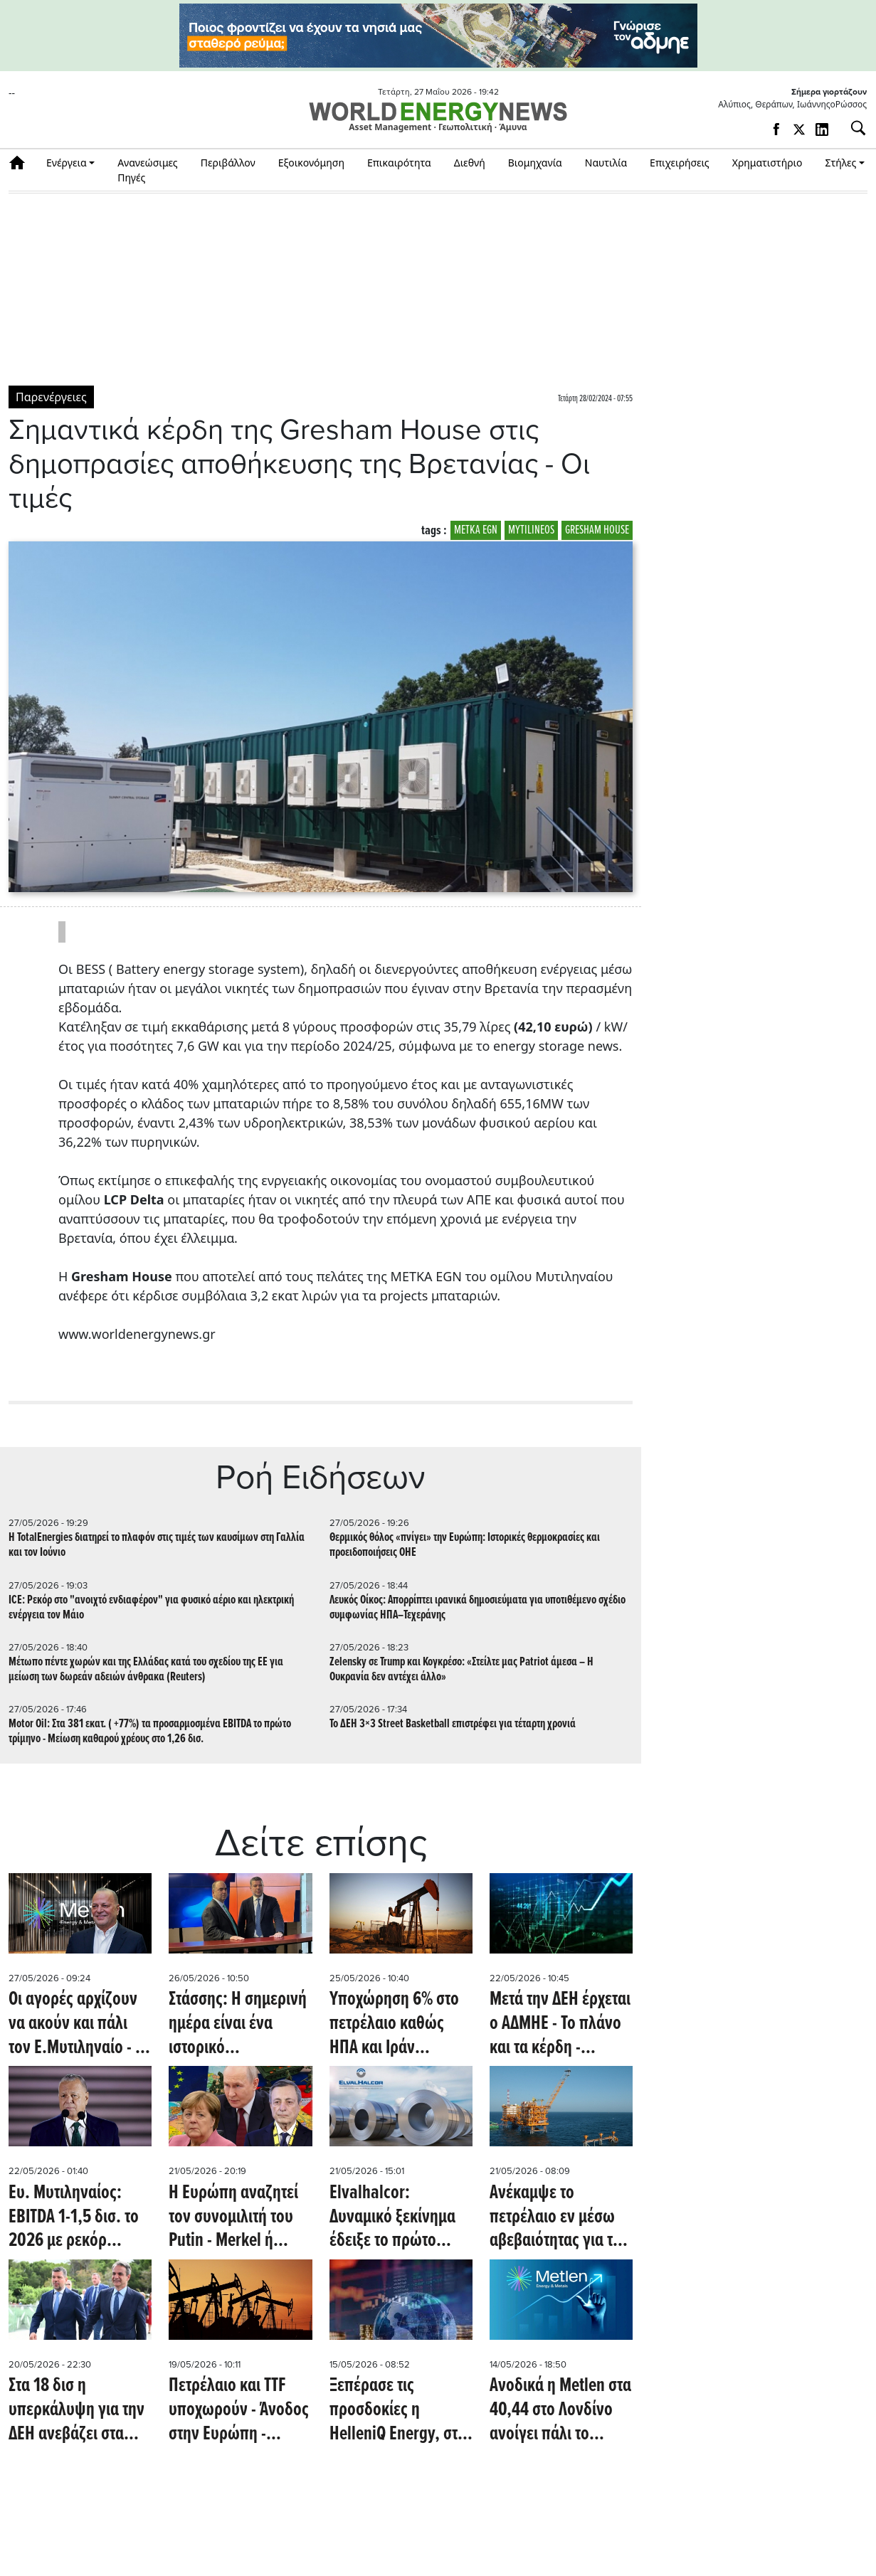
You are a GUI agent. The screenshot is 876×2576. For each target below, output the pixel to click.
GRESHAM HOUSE (597, 530)
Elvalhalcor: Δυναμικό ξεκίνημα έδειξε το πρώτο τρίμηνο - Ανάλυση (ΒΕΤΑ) (392, 2218)
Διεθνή (469, 162)
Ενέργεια (66, 162)
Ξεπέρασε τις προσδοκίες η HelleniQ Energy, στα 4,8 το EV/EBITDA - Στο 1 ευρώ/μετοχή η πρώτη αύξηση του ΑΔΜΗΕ (397, 2411)
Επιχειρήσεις (679, 162)
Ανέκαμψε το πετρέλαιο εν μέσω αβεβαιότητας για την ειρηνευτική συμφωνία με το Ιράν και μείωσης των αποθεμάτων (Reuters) (559, 2218)
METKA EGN (475, 530)
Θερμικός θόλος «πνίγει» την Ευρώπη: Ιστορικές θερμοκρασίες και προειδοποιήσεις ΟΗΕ (464, 1545)
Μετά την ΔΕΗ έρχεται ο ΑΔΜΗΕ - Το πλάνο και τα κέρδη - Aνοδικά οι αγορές (560, 2024)
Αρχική (22, 162)
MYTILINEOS (531, 530)
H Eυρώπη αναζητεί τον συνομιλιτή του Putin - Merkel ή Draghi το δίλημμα (233, 2218)
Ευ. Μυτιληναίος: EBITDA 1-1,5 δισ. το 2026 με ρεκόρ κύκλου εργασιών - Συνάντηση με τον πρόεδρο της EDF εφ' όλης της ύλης (78, 2218)
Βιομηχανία (535, 162)
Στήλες (840, 162)
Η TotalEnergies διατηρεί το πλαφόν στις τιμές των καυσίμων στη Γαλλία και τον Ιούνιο (157, 1545)
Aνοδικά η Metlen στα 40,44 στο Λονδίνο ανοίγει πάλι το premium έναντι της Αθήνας (560, 2411)
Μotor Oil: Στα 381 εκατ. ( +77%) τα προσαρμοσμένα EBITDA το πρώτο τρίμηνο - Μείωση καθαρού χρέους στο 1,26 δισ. (150, 1732)
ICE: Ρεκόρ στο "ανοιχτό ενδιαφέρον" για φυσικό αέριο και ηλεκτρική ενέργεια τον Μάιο (151, 1608)
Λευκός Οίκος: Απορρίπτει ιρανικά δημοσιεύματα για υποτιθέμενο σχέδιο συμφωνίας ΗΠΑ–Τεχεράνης (477, 1608)
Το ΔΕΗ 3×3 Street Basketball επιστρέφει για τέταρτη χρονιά (452, 1724)
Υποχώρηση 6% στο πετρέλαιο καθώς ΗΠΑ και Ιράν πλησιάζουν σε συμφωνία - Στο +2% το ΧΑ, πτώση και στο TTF (398, 2024)
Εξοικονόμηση (311, 162)
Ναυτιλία (606, 162)
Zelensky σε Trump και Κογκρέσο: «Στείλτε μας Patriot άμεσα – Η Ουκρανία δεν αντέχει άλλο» (461, 1670)
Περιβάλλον (228, 162)
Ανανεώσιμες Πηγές (147, 170)
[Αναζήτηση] (852, 128)
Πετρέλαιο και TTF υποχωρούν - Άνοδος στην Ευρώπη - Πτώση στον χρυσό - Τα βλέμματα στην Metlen (239, 2411)
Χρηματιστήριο (767, 162)
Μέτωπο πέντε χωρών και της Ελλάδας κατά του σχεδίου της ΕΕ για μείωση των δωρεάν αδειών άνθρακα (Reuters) (146, 1670)
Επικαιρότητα (399, 162)
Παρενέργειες (51, 397)
